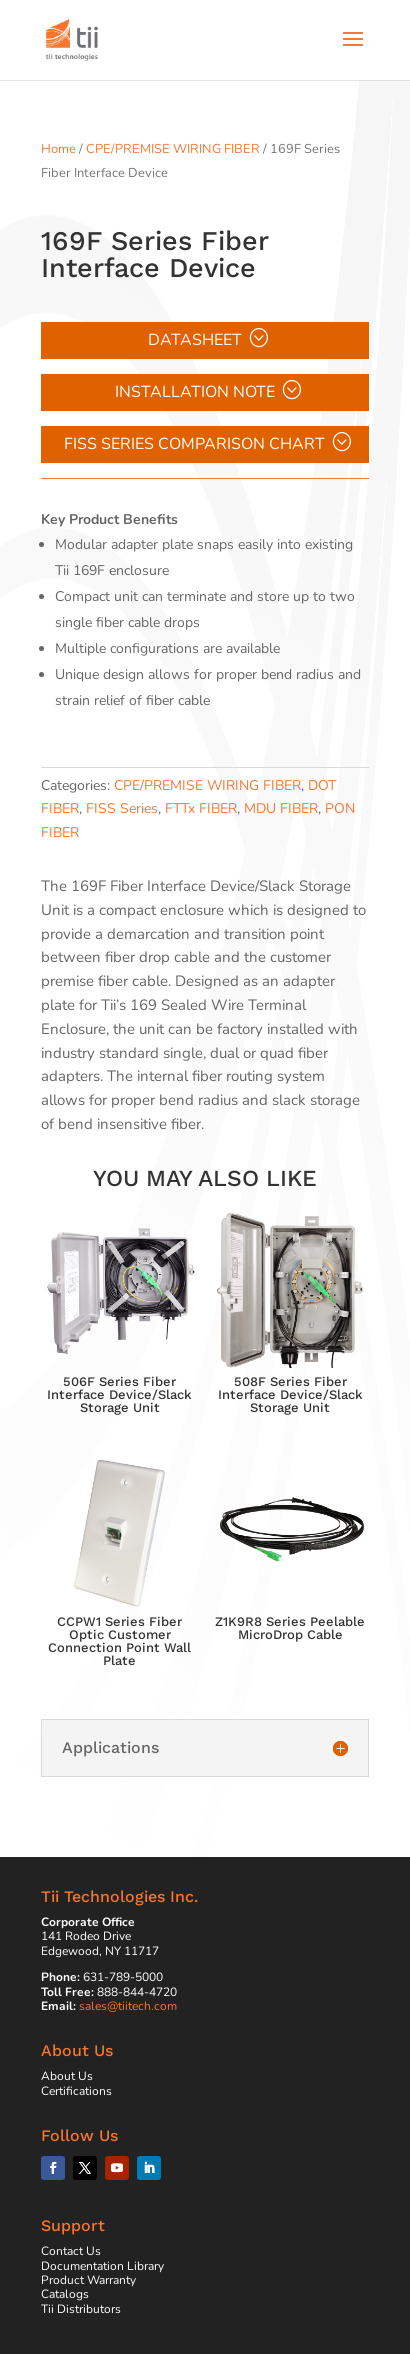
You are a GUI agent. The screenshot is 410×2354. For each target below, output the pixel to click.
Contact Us (71, 2251)
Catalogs (65, 2294)
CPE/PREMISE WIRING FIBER (173, 149)
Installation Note (195, 392)
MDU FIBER (281, 808)
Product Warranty (88, 2280)
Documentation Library (102, 2266)
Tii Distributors (81, 2309)
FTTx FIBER (201, 808)
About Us (67, 2076)
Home (58, 149)
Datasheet (195, 340)
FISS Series (122, 808)
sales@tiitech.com (128, 2006)
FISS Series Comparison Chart (194, 444)
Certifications (76, 2091)
